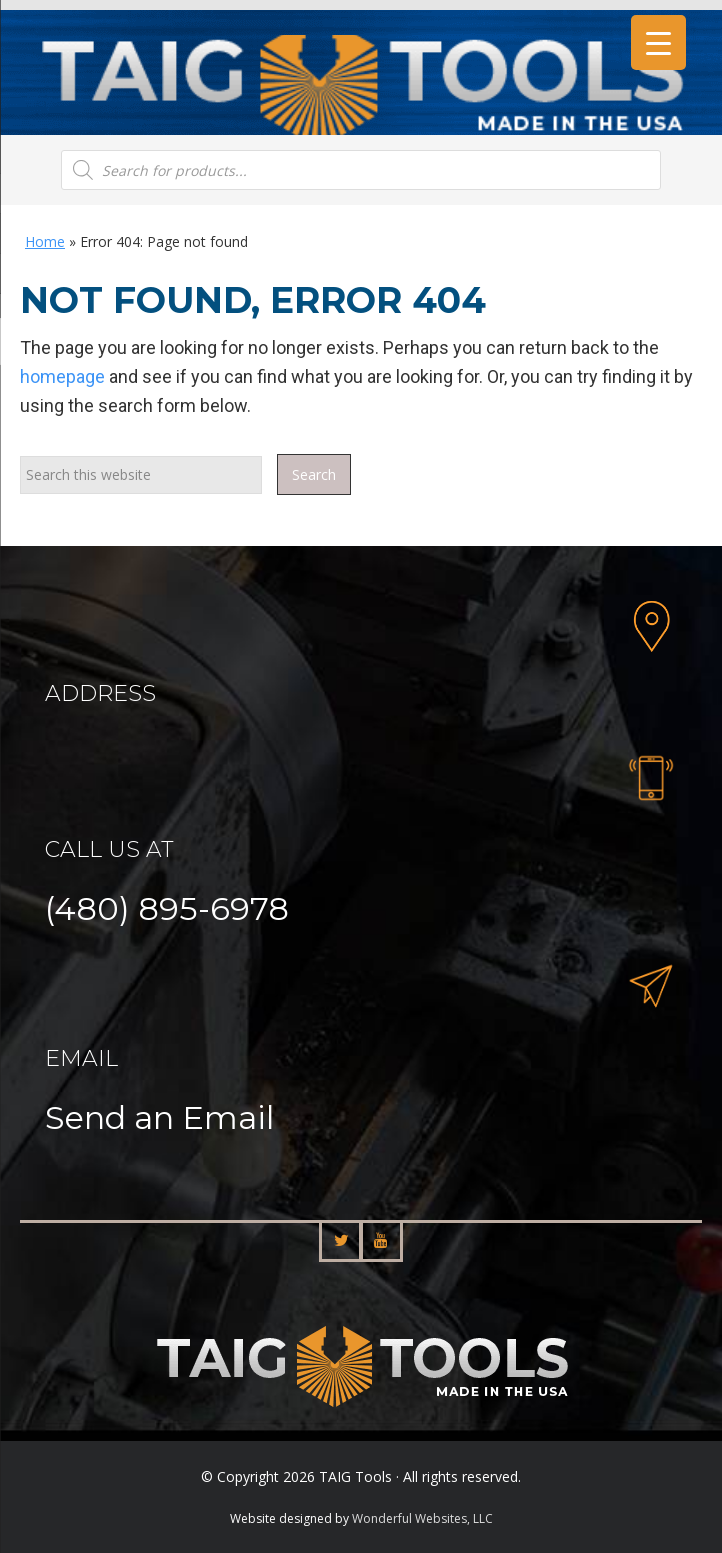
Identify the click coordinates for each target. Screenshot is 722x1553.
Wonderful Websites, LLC (422, 1518)
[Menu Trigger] (658, 42)
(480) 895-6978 (167, 908)
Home (45, 241)
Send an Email (159, 1117)
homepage (62, 376)
